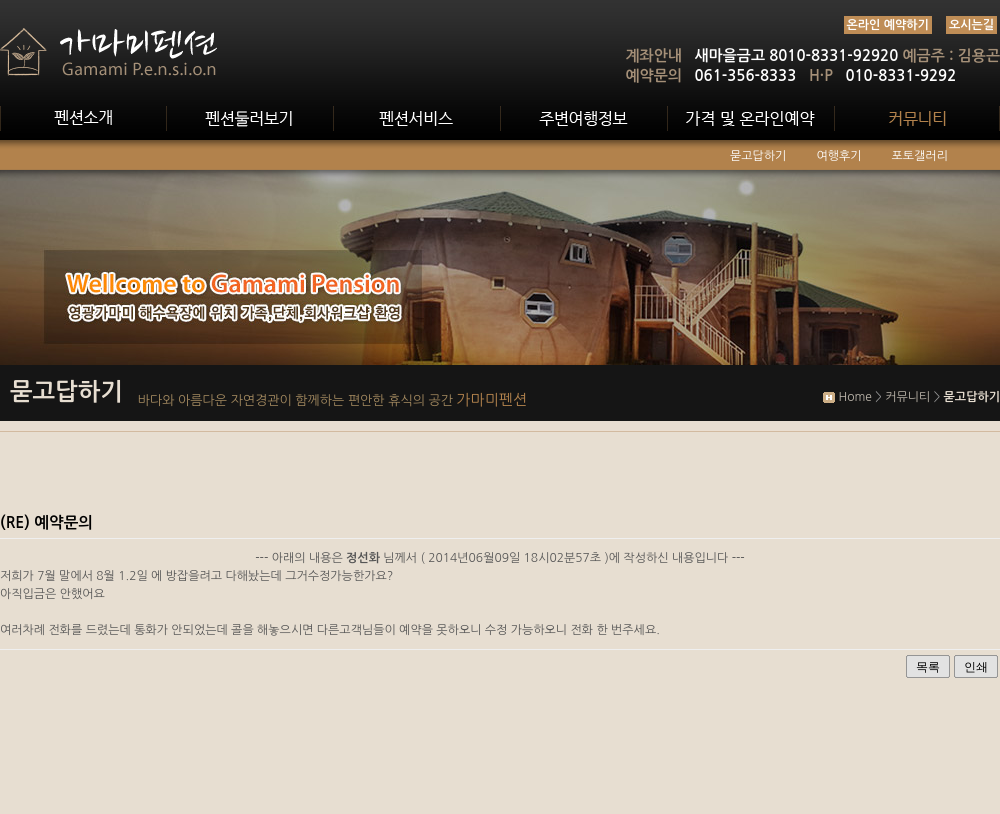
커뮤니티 (907, 397)
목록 (928, 667)
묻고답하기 (758, 156)
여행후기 (838, 156)
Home (854, 397)
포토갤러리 (920, 156)
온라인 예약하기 (888, 25)
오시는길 (971, 25)
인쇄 (976, 667)
